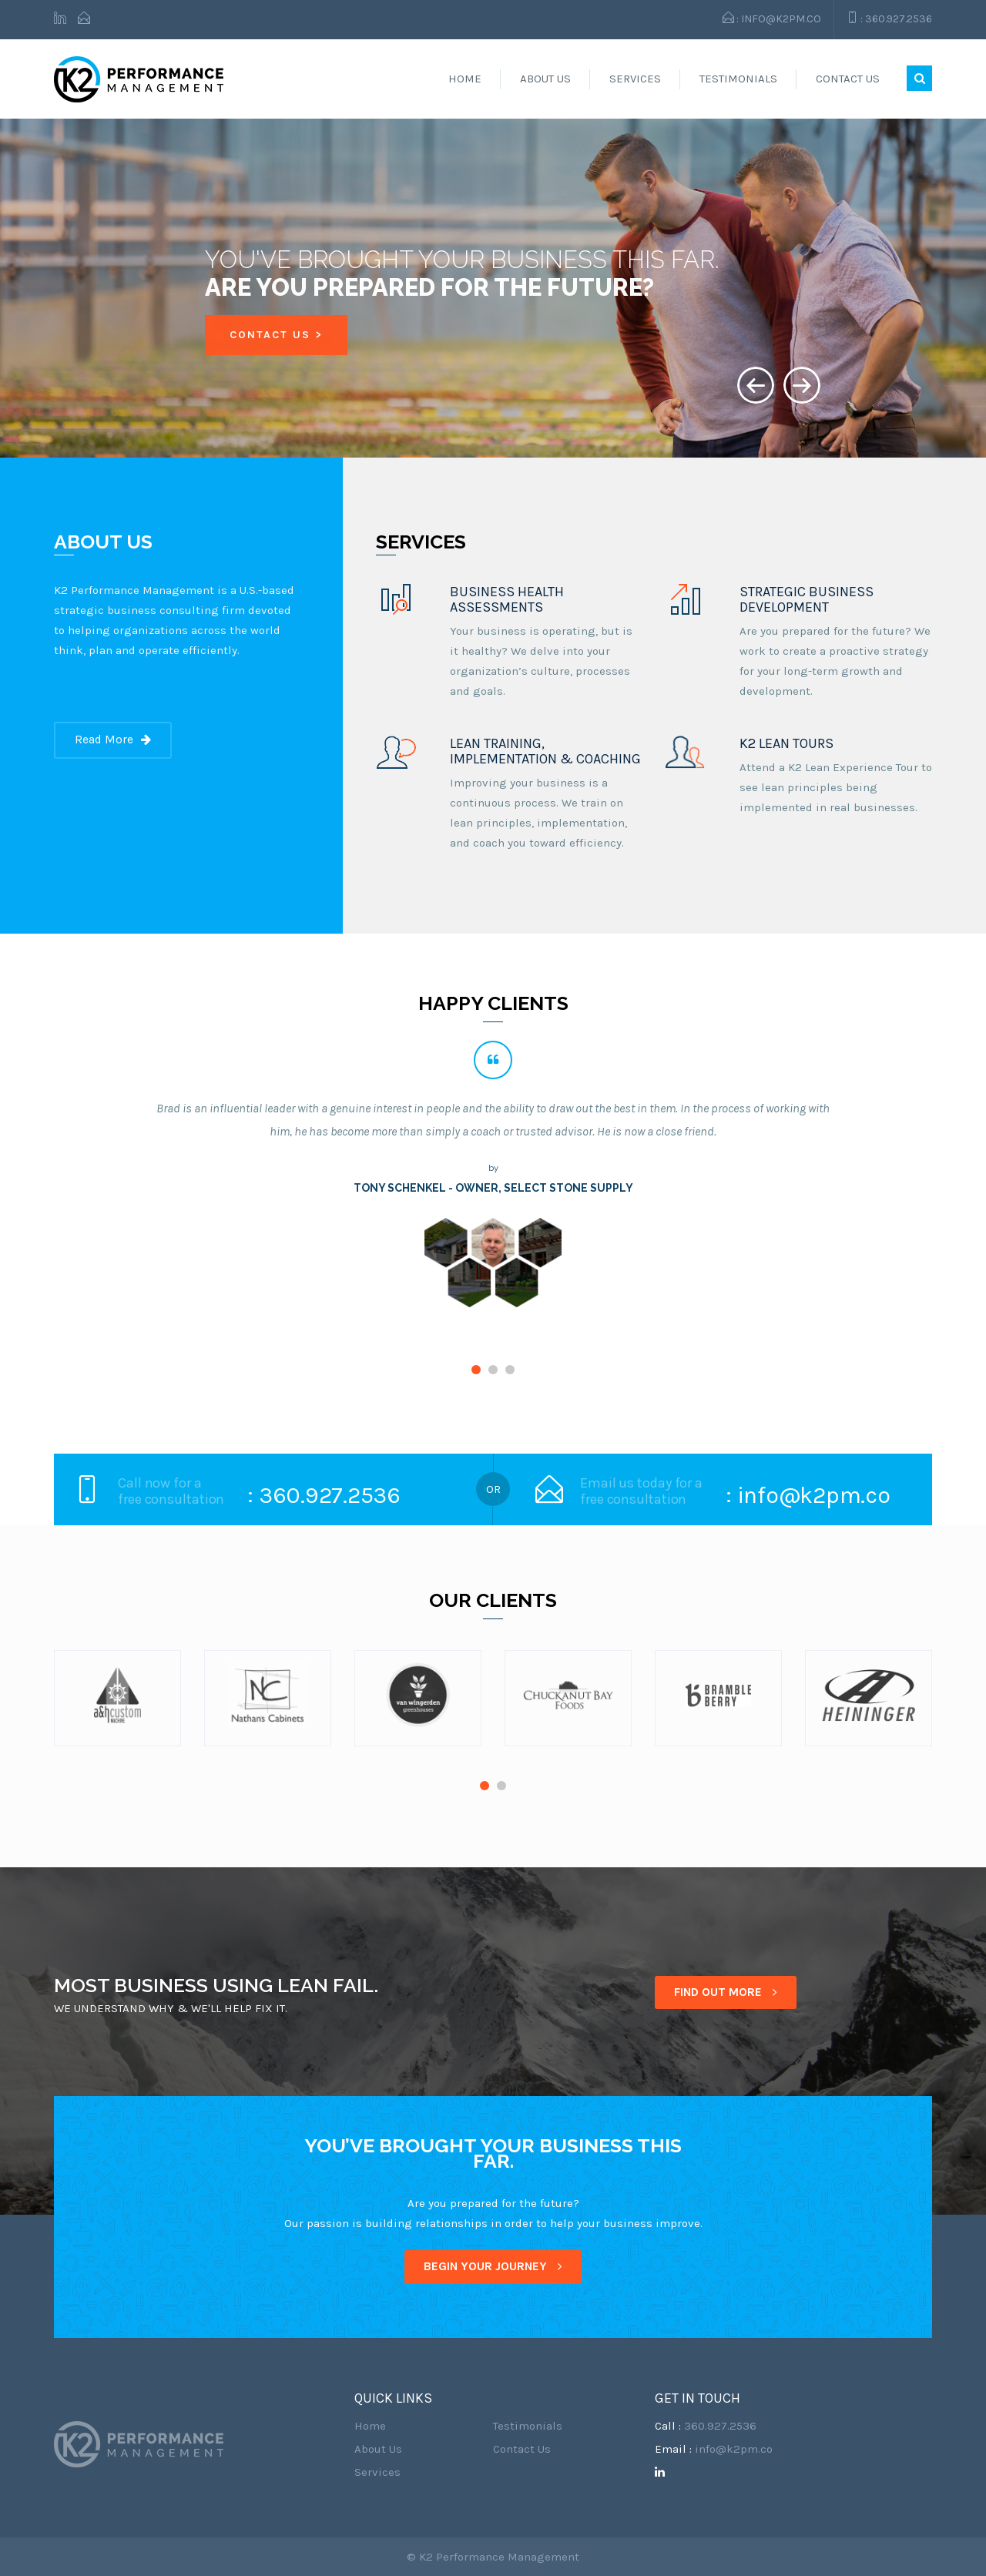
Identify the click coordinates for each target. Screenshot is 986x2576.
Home (464, 79)
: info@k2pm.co (772, 18)
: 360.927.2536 (889, 18)
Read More (113, 739)
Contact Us (848, 79)
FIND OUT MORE (725, 1992)
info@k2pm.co (734, 2449)
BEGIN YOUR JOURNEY (493, 2266)
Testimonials (738, 79)
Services (635, 79)
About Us (545, 79)
